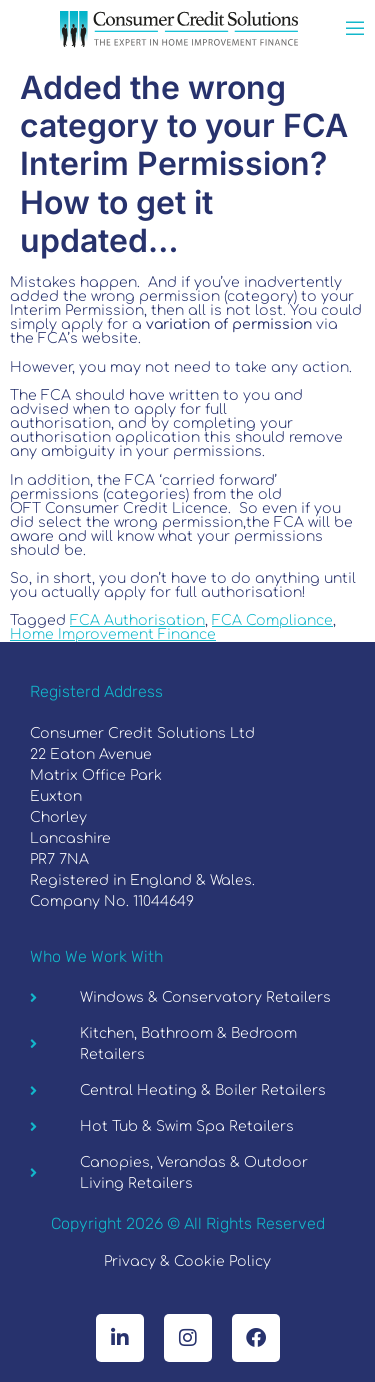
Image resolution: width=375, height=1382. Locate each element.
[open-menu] (355, 30)
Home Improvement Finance (113, 634)
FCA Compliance (272, 620)
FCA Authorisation (137, 620)
